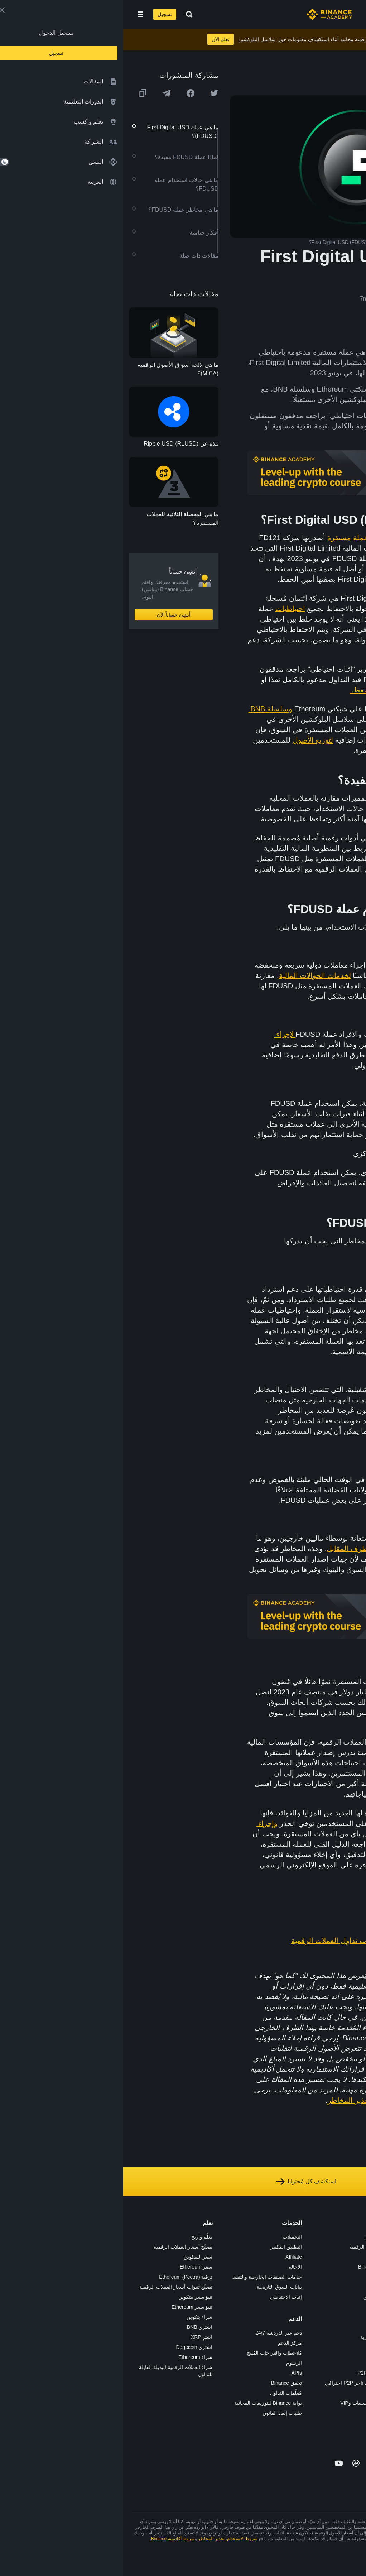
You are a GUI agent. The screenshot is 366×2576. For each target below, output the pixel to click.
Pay (263, 2257)
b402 (262, 2423)
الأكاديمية (258, 2277)
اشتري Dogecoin (71, 2347)
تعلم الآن (97, 39)
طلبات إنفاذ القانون (159, 2413)
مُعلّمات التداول (163, 2393)
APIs (173, 2373)
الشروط (348, 2297)
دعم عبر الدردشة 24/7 (155, 2333)
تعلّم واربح (79, 2237)
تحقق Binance (163, 2383)
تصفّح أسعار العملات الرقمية (60, 2247)
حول (352, 2237)
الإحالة (172, 2267)
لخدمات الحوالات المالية (192, 975)
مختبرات (259, 2413)
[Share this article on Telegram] (43, 93)
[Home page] (206, 14)
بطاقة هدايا (256, 2287)
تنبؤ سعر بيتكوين (72, 2297)
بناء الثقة (348, 2317)
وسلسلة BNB (147, 709)
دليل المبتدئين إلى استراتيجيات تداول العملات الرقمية (248, 1940)
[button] (17, 14)
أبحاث (262, 2327)
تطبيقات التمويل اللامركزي (303, 1183)
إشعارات (348, 2357)
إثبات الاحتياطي (163, 2297)
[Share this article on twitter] (91, 93)
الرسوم (171, 2363)
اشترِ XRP (79, 2337)
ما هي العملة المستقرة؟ (292, 1924)
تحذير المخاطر (226, 2100)
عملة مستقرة (224, 538)
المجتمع (349, 2337)
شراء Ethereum (72, 2357)
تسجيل (41, 14)
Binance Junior (251, 2267)
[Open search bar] (63, 14)
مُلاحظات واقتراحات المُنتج (151, 2353)
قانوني (350, 2287)
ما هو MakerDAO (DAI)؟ (291, 1957)
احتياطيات (167, 609)
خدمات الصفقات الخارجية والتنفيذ (144, 2277)
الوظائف (348, 2247)
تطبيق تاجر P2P (251, 2373)
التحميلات (169, 2237)
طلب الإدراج (255, 2393)
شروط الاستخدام (281, 2100)
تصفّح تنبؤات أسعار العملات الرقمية (53, 2287)
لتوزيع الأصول (189, 740)
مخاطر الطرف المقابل (237, 1549)
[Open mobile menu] (17, 14)
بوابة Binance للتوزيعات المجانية (145, 2403)
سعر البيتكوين (75, 2257)
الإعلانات (348, 2257)
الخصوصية (346, 2307)
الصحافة (348, 2277)
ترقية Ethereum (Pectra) (62, 2277)
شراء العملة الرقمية (247, 2247)
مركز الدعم (167, 2343)
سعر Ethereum (73, 2267)
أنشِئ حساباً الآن (51, 615)
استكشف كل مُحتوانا (183, 2181)
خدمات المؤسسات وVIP (242, 2403)
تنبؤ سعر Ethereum (68, 2307)
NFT (263, 2307)
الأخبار (351, 2267)
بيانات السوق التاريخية (156, 2287)
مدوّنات (349, 2327)
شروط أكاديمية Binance (50, 2538)
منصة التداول (254, 2237)
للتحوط (308, 1114)
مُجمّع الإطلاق (254, 2297)
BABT (261, 2317)
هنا (316, 2048)
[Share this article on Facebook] (67, 93)
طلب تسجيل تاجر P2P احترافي (235, 2383)
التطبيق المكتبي (162, 2247)
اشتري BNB (77, 2327)
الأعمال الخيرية (252, 2337)
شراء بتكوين (76, 2317)
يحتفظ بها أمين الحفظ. (262, 690)
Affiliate (170, 2257)
